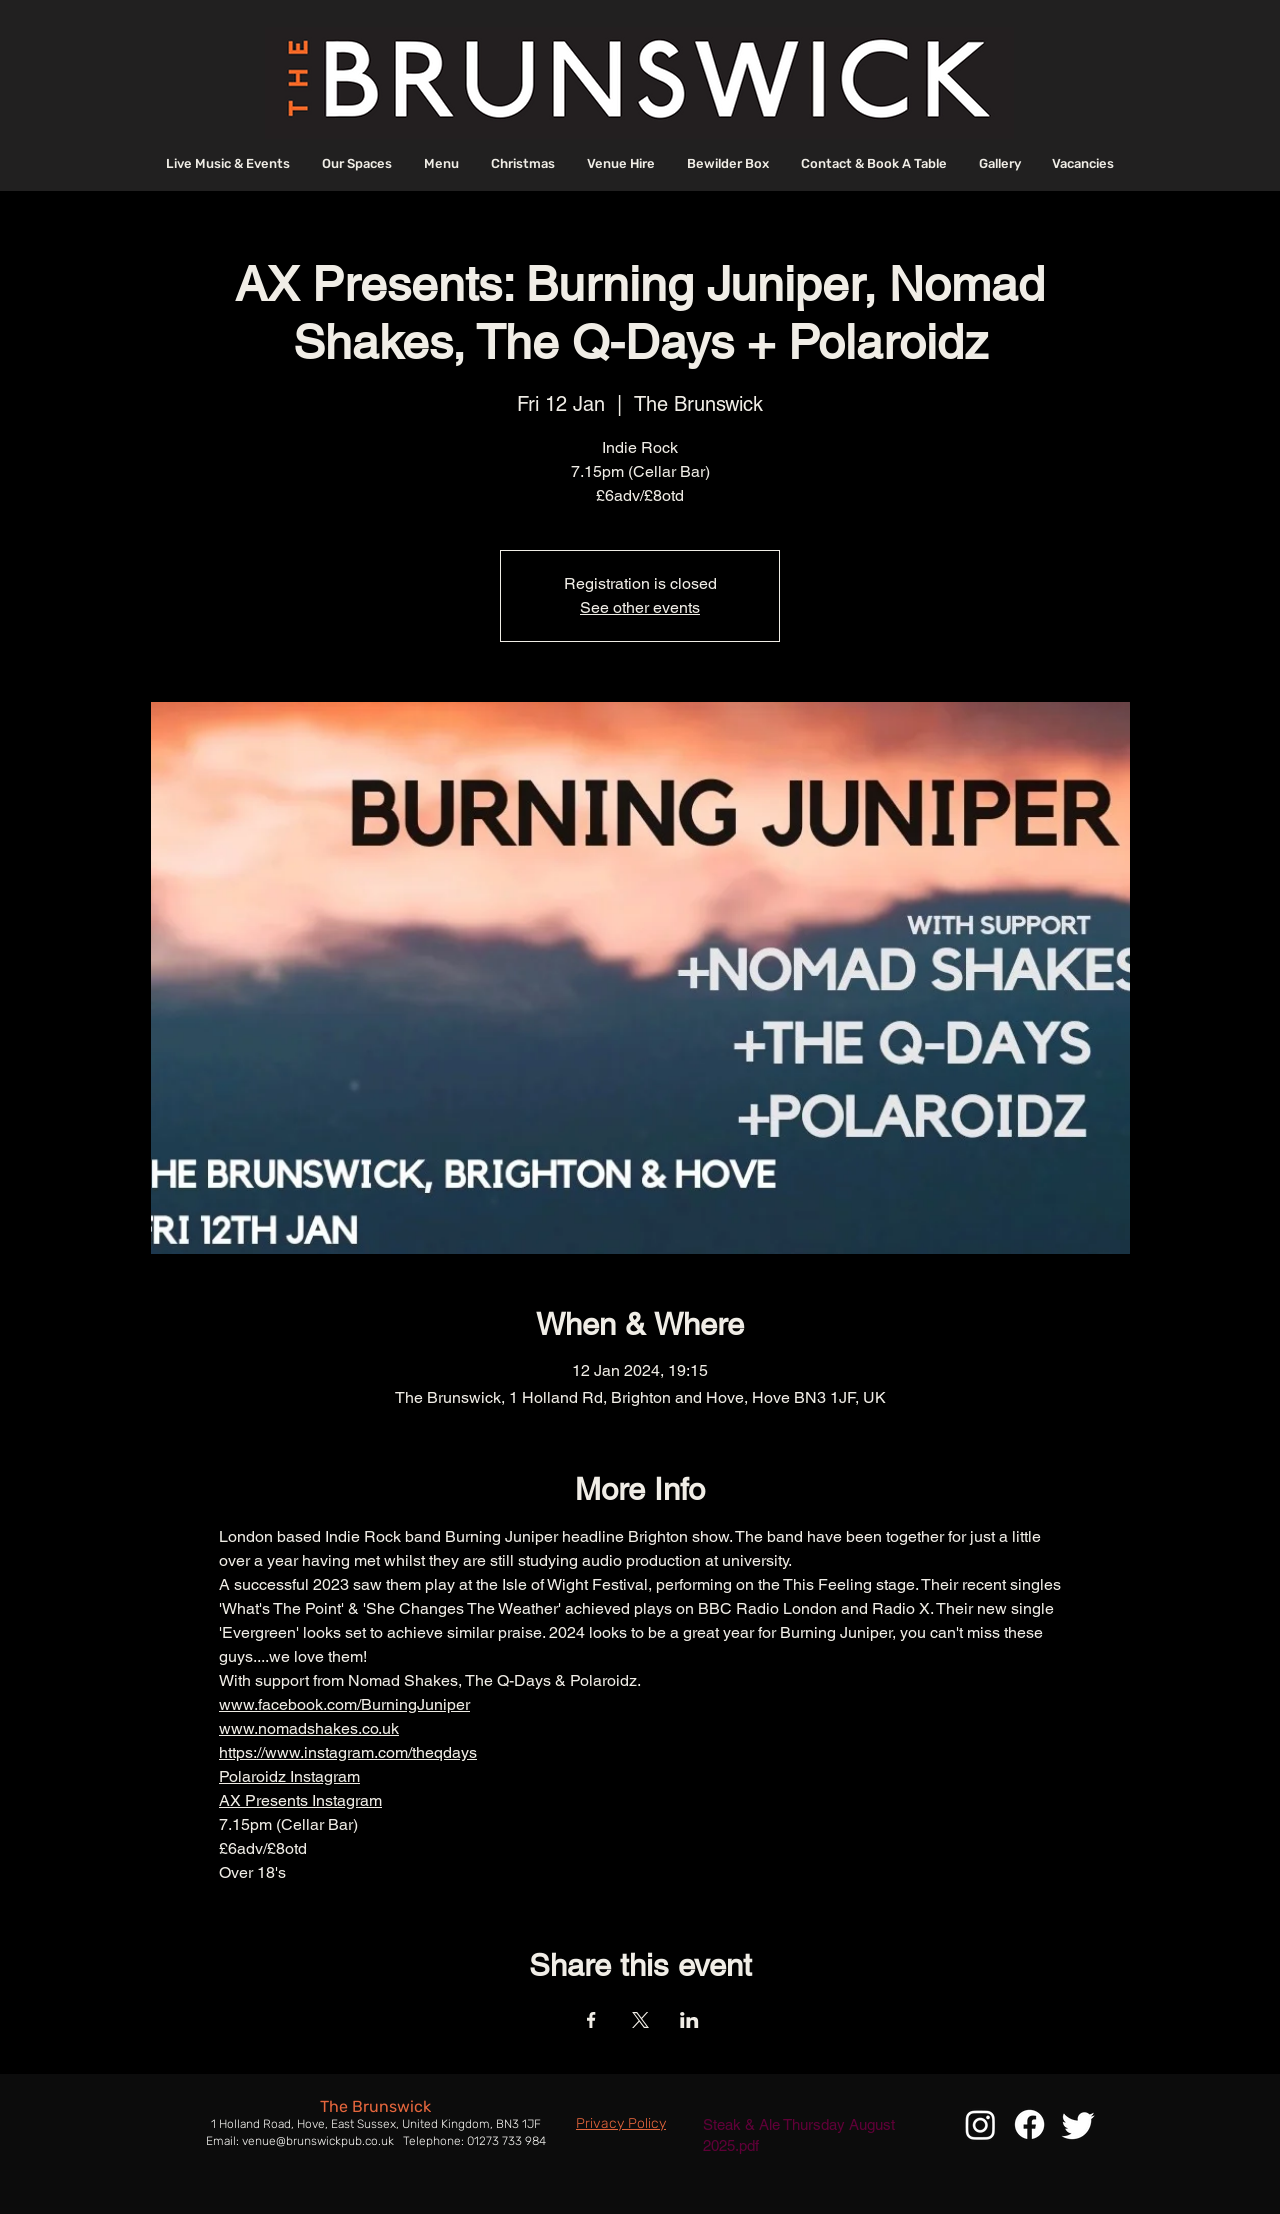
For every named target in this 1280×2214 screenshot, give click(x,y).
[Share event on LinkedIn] (689, 2020)
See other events (640, 607)
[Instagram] (980, 2124)
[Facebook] (1029, 2124)
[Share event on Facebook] (591, 2020)
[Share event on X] (640, 2020)
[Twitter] (1078, 2124)
